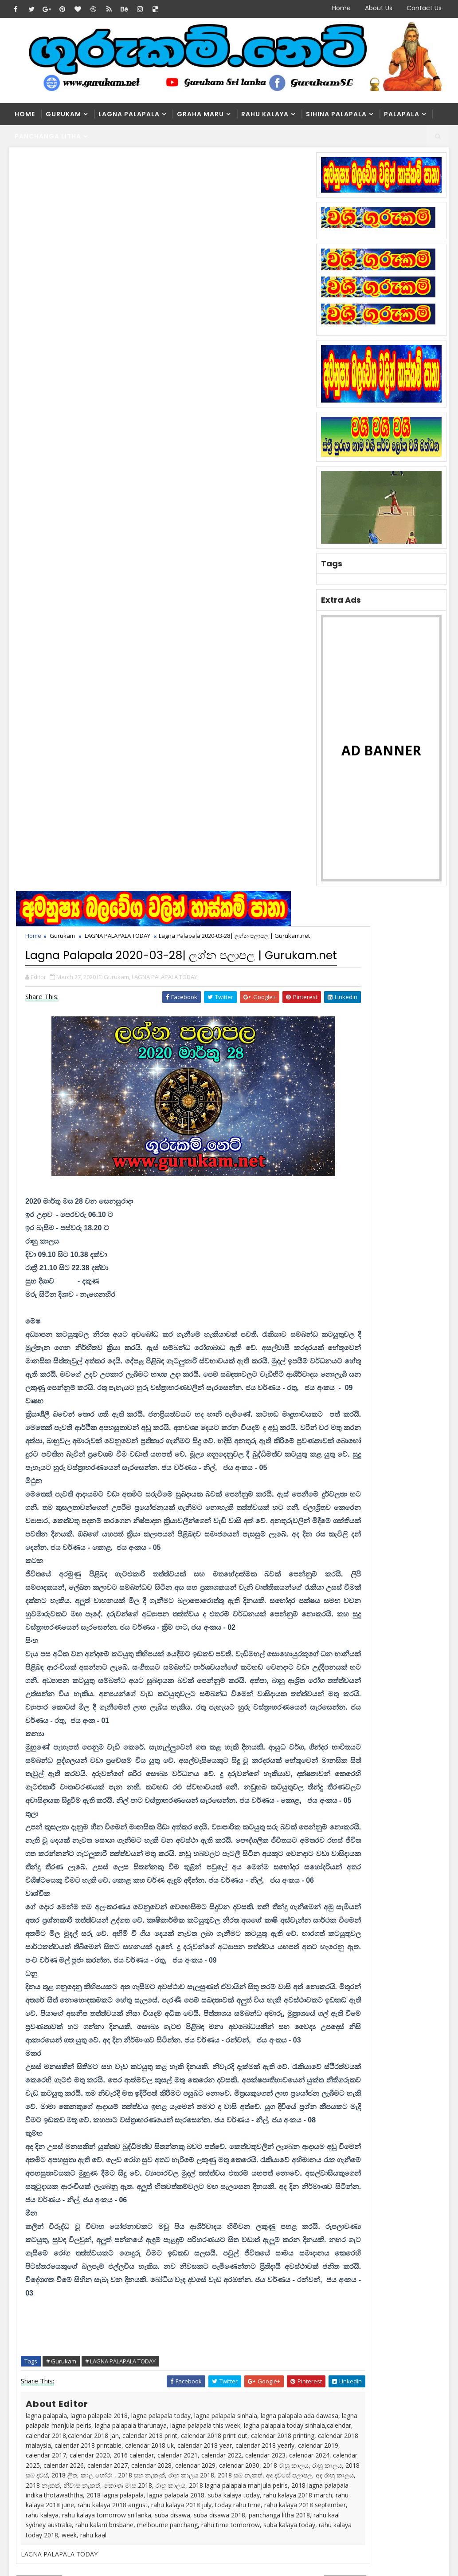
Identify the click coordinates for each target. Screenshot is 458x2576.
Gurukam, (119, 269)
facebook (262, 2110)
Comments (422, 1105)
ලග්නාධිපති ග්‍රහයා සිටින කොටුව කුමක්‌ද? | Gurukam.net (239, 2333)
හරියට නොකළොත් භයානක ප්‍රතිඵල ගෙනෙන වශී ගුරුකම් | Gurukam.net (241, 2460)
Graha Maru (200, 114)
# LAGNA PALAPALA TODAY (122, 1826)
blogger (67, 2110)
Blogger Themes (160, 2523)
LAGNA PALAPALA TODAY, (167, 269)
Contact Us (424, 8)
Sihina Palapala (336, 114)
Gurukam (63, 114)
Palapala (401, 114)
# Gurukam (63, 1826)
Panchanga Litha (48, 136)
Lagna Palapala (129, 114)
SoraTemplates (65, 2523)
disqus (164, 2110)
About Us (378, 8)
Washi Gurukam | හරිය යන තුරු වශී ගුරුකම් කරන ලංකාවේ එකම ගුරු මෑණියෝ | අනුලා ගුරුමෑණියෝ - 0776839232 (223, 2377)
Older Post (285, 2083)
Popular (379, 1105)
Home (341, 8)
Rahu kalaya (265, 114)
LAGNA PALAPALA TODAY (120, 201)
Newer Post (41, 2083)
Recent (336, 1105)
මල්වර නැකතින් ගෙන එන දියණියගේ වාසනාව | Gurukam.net (242, 2420)
